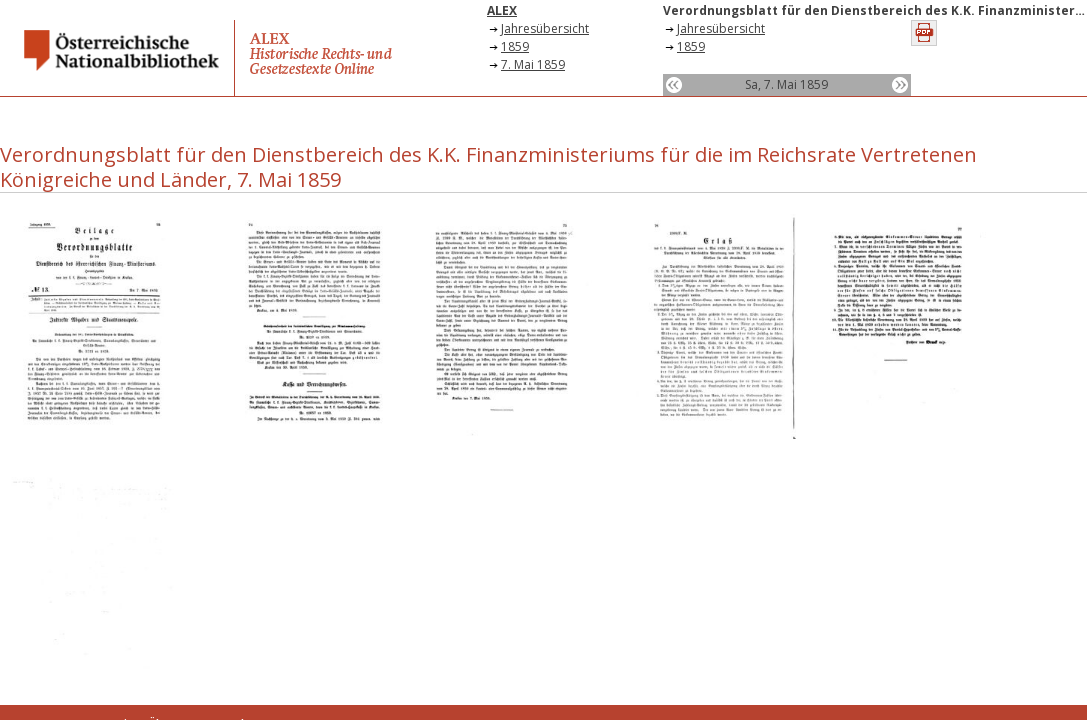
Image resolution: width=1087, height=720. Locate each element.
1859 (515, 46)
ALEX (502, 10)
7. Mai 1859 (533, 64)
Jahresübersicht (545, 28)
